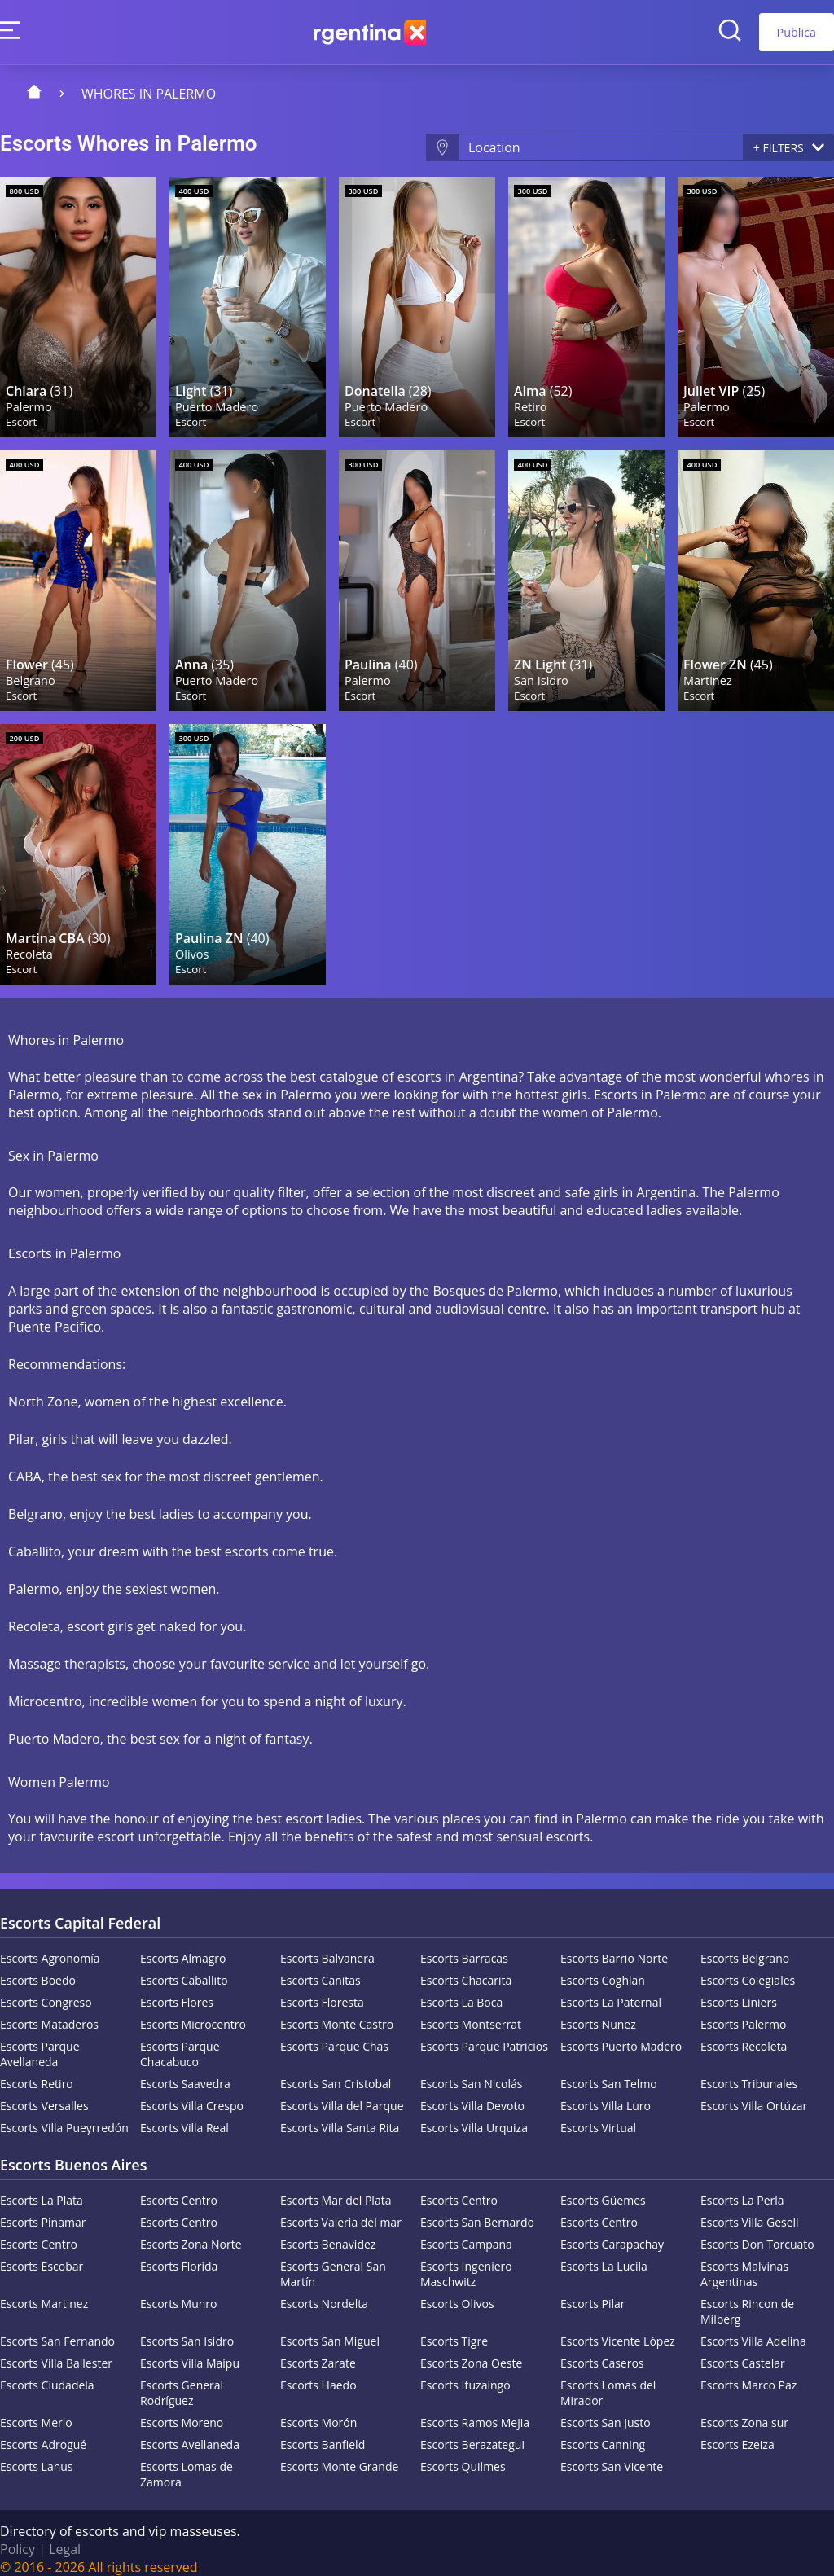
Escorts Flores (176, 1990)
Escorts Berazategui (472, 2432)
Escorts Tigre (454, 2329)
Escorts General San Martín (333, 2261)
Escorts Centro (178, 2188)
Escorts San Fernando (57, 2329)
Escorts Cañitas (320, 1968)
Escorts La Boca (461, 1990)
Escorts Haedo (318, 2373)
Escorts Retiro (36, 2071)
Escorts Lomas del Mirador (608, 2380)
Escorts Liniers (738, 1990)
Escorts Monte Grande (339, 2454)
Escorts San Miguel (330, 2329)
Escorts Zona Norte (191, 2232)
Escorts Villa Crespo (192, 2093)
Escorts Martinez (44, 2291)
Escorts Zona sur (744, 2410)
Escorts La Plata (41, 2188)
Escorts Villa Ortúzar (753, 2093)
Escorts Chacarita (465, 1968)
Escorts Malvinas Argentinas (744, 2261)
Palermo (30, 402)
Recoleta (30, 941)
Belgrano (31, 671)
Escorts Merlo (36, 2410)
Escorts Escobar (41, 2254)
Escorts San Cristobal (335, 2071)
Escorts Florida (178, 2254)
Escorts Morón (318, 2410)
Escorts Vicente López (617, 2329)
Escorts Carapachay (612, 2232)
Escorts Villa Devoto (472, 2093)
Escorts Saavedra (185, 2071)
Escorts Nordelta (324, 2291)
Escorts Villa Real (184, 2115)
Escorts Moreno (181, 2410)
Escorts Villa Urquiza (474, 2115)
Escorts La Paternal (610, 1990)
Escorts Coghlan (602, 1968)
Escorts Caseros (602, 2351)
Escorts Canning (602, 2432)
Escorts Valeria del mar (341, 2210)
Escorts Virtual (598, 2115)
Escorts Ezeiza (737, 2432)
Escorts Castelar (742, 2351)
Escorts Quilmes (463, 2454)
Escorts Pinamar (43, 2210)
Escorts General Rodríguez (181, 2380)
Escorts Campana (466, 2232)
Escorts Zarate (318, 2351)
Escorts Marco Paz (748, 2373)
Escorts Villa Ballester (56, 2351)
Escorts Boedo (38, 1968)
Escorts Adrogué (43, 2432)
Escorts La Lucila (603, 2254)
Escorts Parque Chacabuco (180, 2041)
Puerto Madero (217, 402)
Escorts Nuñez (598, 2012)
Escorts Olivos (457, 2291)
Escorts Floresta (322, 1990)
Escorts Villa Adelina (753, 2329)
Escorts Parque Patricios (484, 2034)
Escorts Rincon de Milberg (747, 2299)
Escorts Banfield (322, 2432)
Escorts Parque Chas (334, 2034)
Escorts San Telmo (608, 2071)
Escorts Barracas (464, 1946)
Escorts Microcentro (193, 2012)
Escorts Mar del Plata (335, 2188)
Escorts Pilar (593, 2291)
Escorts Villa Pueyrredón (64, 2115)
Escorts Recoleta (743, 2034)
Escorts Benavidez (327, 2232)
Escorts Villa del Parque (342, 2093)
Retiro (531, 402)
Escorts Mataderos (49, 2012)
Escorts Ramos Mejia (474, 2410)
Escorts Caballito (184, 1968)
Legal (65, 2537)
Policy (17, 2537)
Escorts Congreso (46, 1990)
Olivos (192, 941)
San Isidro (542, 671)
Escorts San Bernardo (477, 2210)
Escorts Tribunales (748, 2071)
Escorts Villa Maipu (189, 2351)
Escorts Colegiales (747, 1968)
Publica (796, 32)
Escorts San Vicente (611, 2454)
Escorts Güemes (603, 2188)
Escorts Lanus (36, 2454)
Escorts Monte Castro (336, 2012)
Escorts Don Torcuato (757, 2232)
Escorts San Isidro (187, 2329)
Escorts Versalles (44, 2093)
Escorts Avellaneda (189, 2432)
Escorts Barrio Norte (614, 1946)
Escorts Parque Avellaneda (40, 2041)
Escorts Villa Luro (605, 2093)
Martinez (708, 671)
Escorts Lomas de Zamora (186, 2462)
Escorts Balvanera (327, 1946)
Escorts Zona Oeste (471, 2351)
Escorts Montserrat (470, 2012)
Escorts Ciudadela (47, 2373)
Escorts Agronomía (49, 1946)
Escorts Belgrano (744, 1946)
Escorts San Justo (605, 2410)
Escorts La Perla (742, 2188)
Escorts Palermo (743, 2012)
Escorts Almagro (183, 1946)
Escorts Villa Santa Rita (339, 2115)
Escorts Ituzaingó (465, 2373)
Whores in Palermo (148, 94)
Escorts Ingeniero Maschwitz (466, 2261)
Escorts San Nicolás (471, 2071)
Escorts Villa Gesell (749, 2210)
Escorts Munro (178, 2291)
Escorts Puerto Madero (621, 2034)
